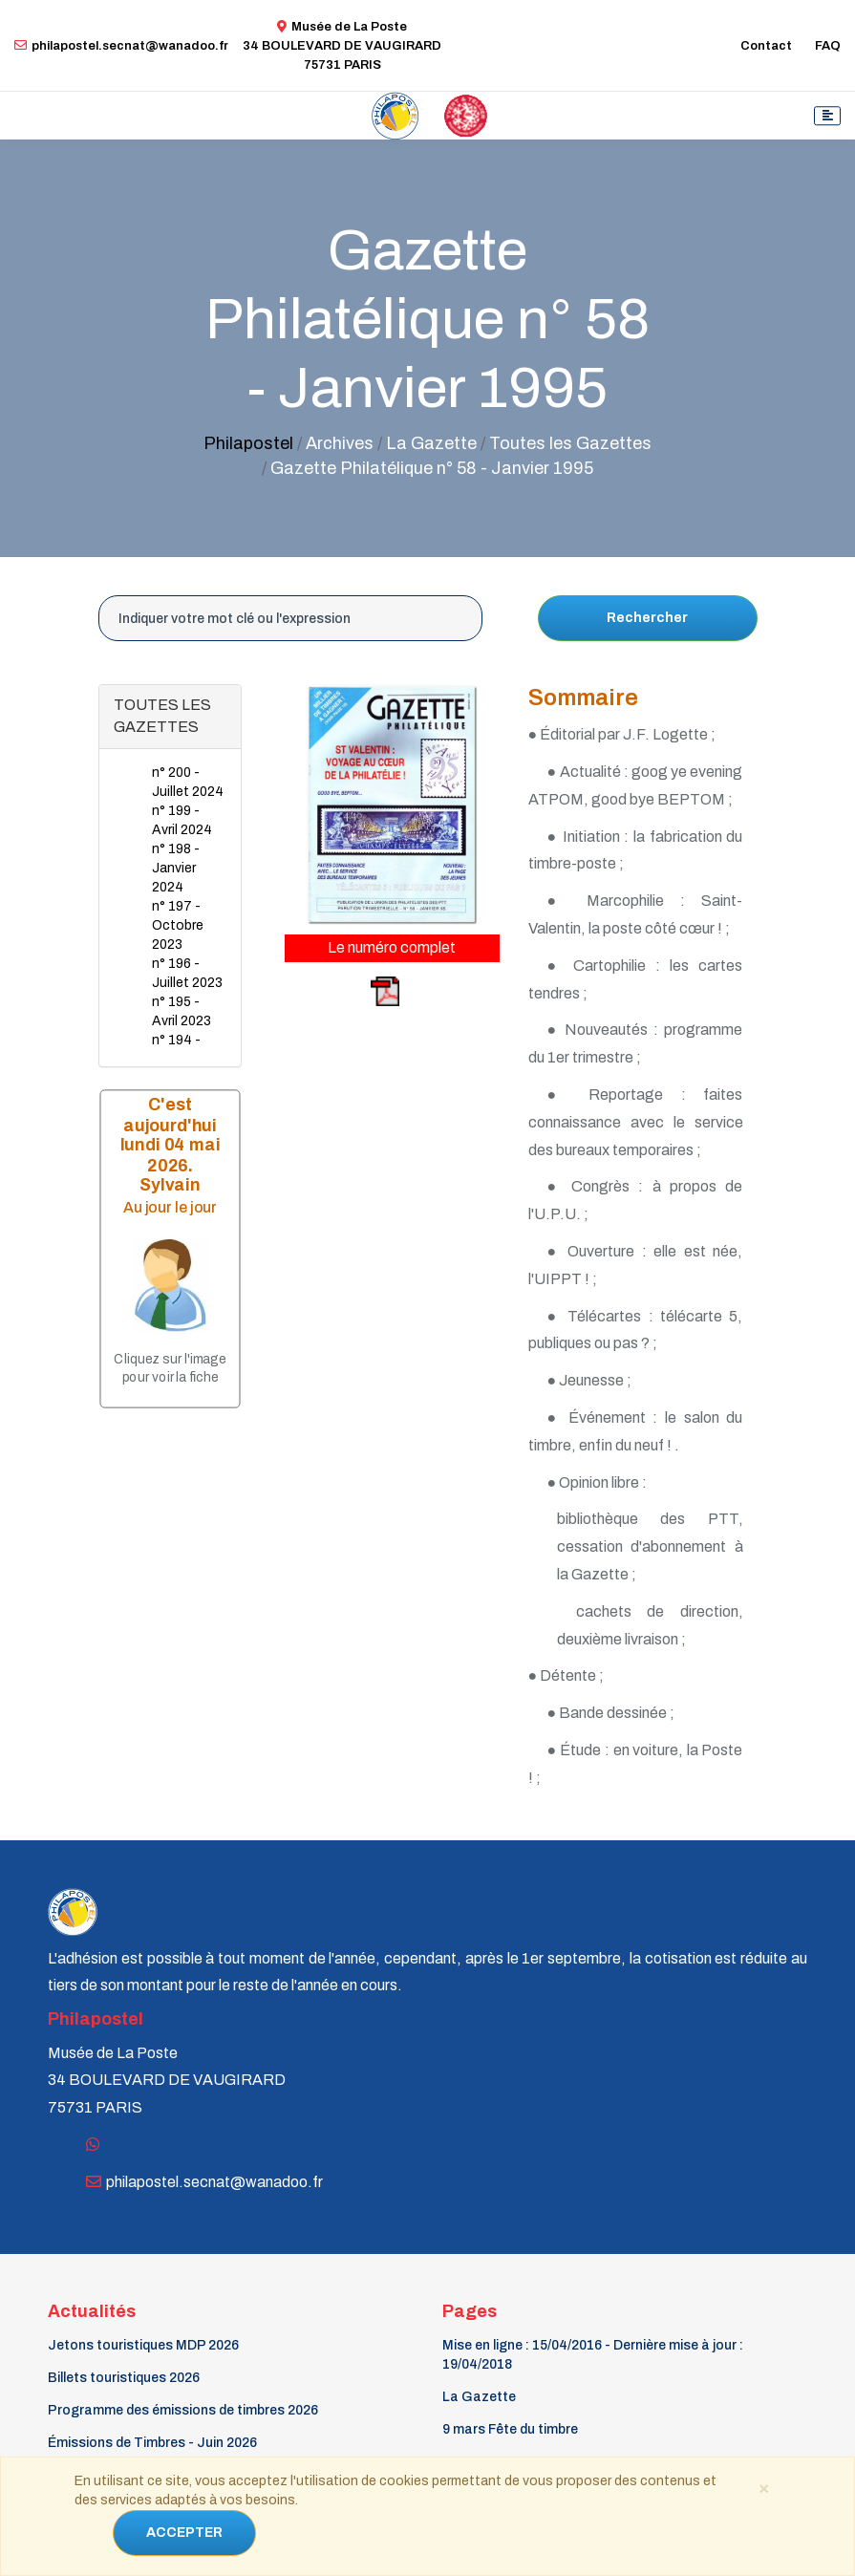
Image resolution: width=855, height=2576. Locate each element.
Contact (766, 46)
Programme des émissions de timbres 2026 (183, 2410)
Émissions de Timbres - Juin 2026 (152, 2443)
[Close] (764, 2487)
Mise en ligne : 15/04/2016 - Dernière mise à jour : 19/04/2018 (592, 2355)
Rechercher (647, 618)
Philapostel (248, 443)
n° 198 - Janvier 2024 (176, 868)
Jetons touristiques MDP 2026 (143, 2345)
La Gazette (479, 2397)
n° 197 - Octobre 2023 (177, 925)
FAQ (828, 46)
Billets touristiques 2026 (124, 2378)
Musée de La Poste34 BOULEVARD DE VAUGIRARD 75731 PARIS (342, 46)
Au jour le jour (170, 1207)
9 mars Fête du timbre (510, 2429)
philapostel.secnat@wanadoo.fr (121, 46)
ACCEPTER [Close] (184, 2532)
